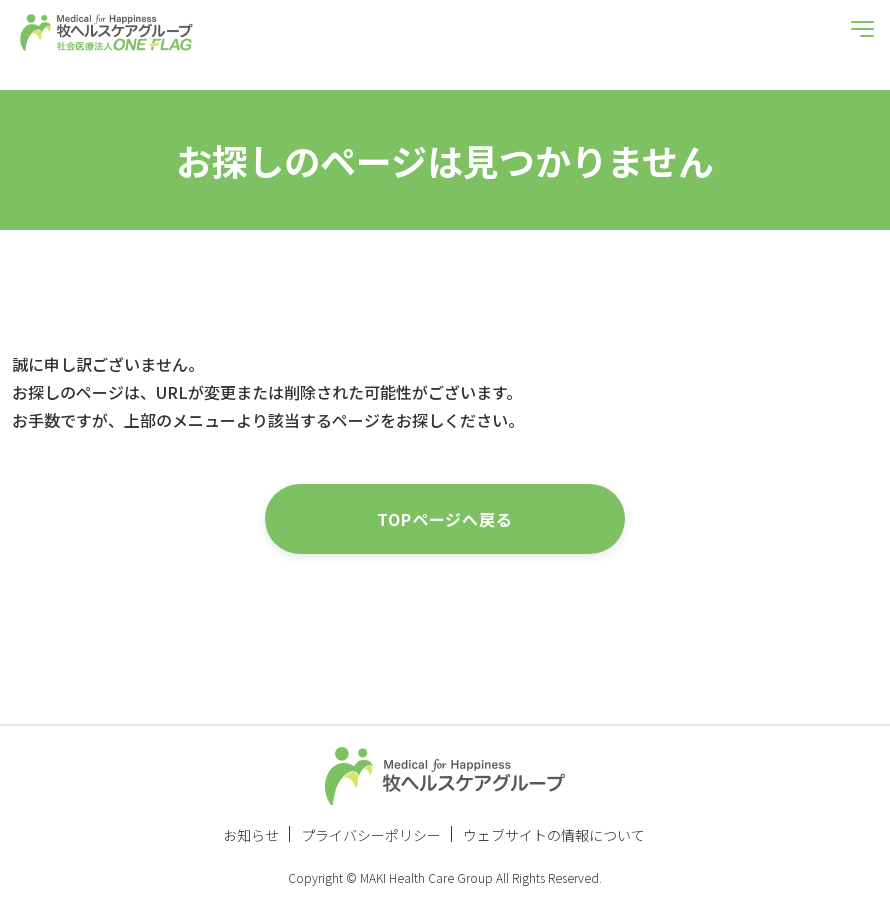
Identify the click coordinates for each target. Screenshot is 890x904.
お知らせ (251, 835)
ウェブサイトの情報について (554, 835)
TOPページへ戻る (444, 519)
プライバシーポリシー (371, 835)
